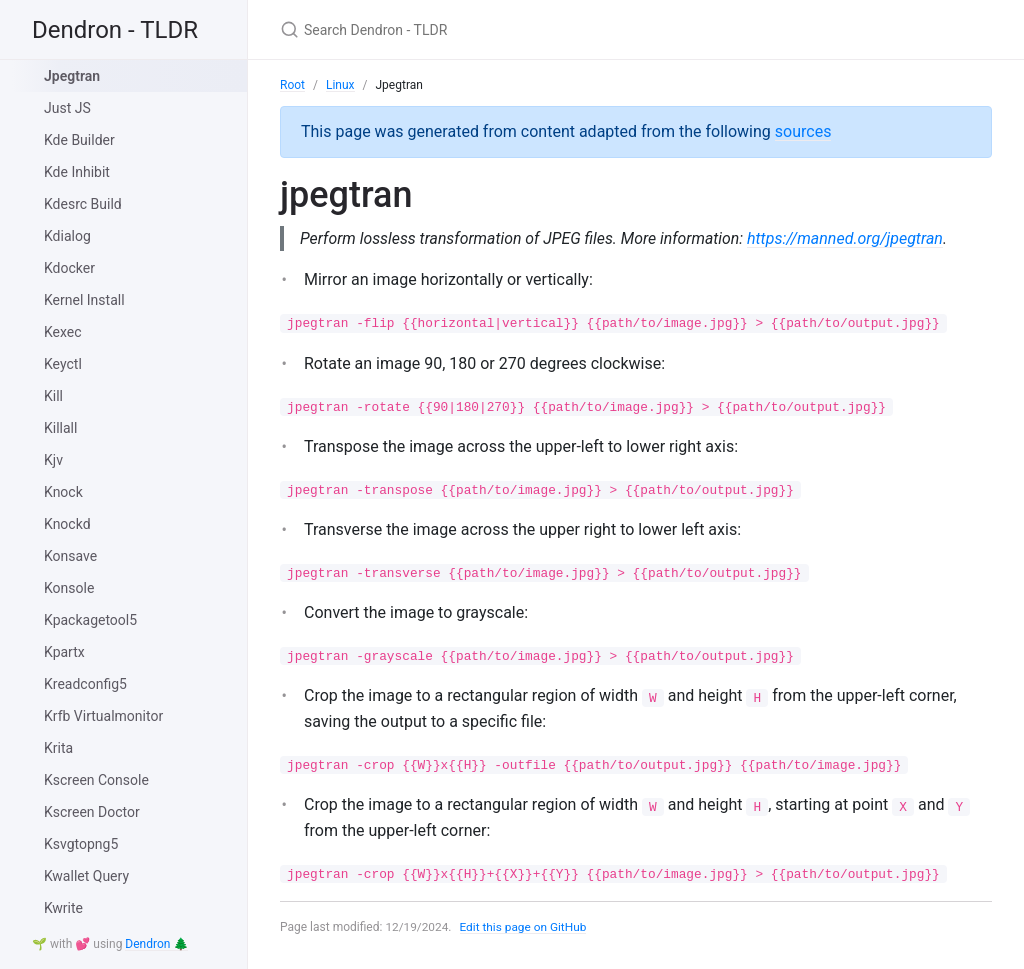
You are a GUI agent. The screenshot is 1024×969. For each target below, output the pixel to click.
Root (292, 85)
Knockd (67, 524)
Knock (63, 492)
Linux (340, 85)
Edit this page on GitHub (524, 927)
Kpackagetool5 (90, 620)
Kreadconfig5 (85, 684)
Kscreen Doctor (92, 812)
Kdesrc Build (83, 204)
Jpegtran (72, 76)
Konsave (70, 556)
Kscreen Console (96, 780)
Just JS (67, 108)
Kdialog (67, 236)
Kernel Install (84, 300)
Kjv (53, 460)
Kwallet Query (86, 876)
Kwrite (63, 908)
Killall (60, 428)
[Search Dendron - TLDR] (516, 29)
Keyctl (63, 364)
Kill (53, 396)
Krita (58, 748)
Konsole (69, 588)
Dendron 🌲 (156, 944)
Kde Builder (79, 140)
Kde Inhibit (77, 172)
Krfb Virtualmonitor (103, 716)
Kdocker (69, 268)
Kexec (63, 332)
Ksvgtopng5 (81, 844)
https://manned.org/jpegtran (850, 238)
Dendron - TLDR (115, 30)
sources (803, 131)
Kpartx (64, 652)
